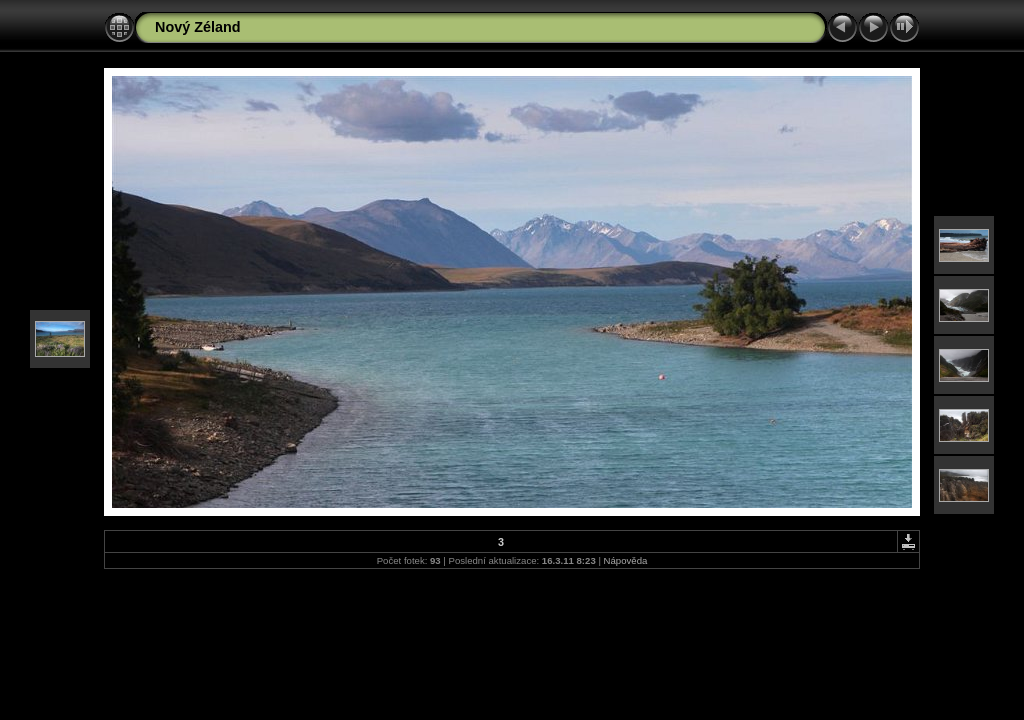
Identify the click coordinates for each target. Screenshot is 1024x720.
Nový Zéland (198, 27)
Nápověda (626, 560)
